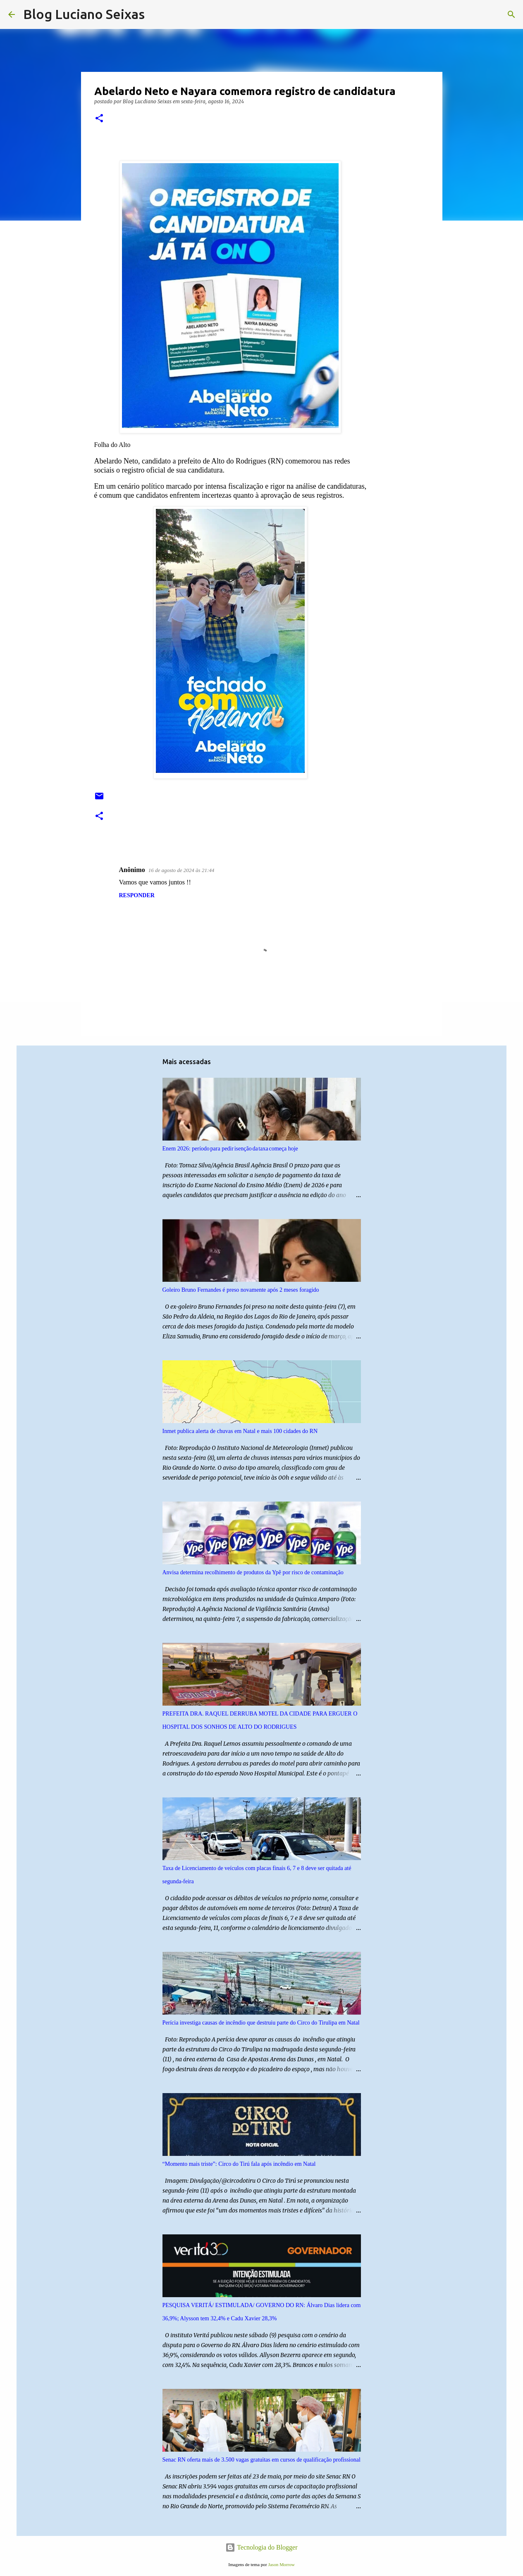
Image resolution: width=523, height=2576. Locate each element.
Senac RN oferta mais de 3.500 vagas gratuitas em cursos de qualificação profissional (261, 2460)
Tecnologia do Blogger (261, 2547)
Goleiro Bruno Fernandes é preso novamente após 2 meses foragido (240, 1290)
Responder (137, 895)
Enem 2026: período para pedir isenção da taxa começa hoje (230, 1148)
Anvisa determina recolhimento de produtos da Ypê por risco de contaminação (253, 1572)
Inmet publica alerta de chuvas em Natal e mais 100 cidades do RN (240, 1431)
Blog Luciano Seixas (84, 14)
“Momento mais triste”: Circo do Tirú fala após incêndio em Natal (239, 2164)
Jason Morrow (281, 2564)
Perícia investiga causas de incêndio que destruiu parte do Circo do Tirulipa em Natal (261, 2023)
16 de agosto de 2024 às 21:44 (181, 870)
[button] (99, 118)
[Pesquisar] (156, 14)
